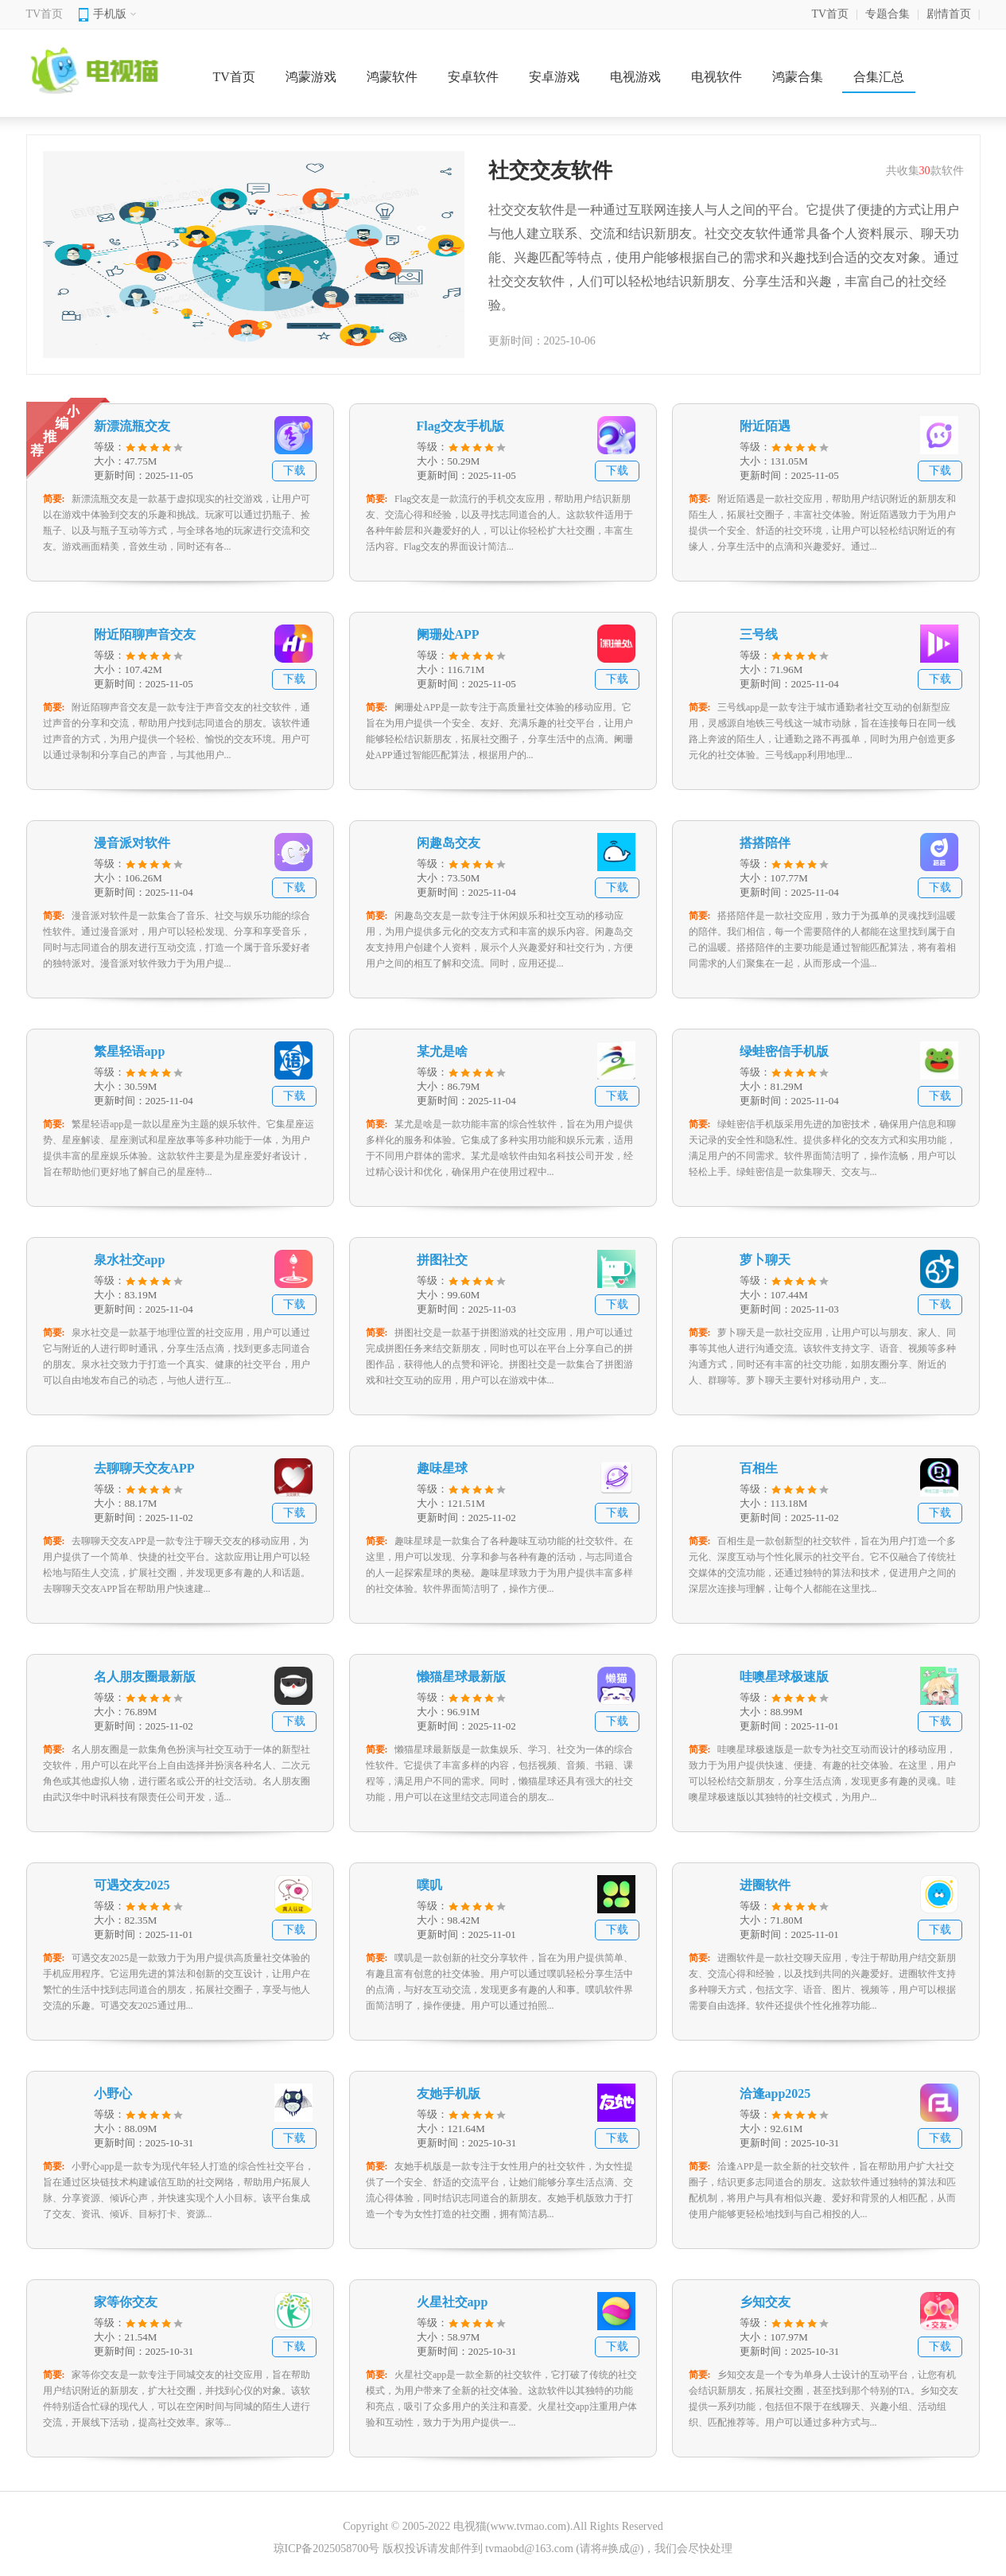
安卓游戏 (554, 77)
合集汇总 (878, 77)
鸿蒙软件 (392, 77)
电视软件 (716, 77)
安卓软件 (473, 77)
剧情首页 (948, 14)
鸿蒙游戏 (310, 77)
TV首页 (45, 14)
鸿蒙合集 (797, 77)
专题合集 (887, 14)
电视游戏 (635, 77)
